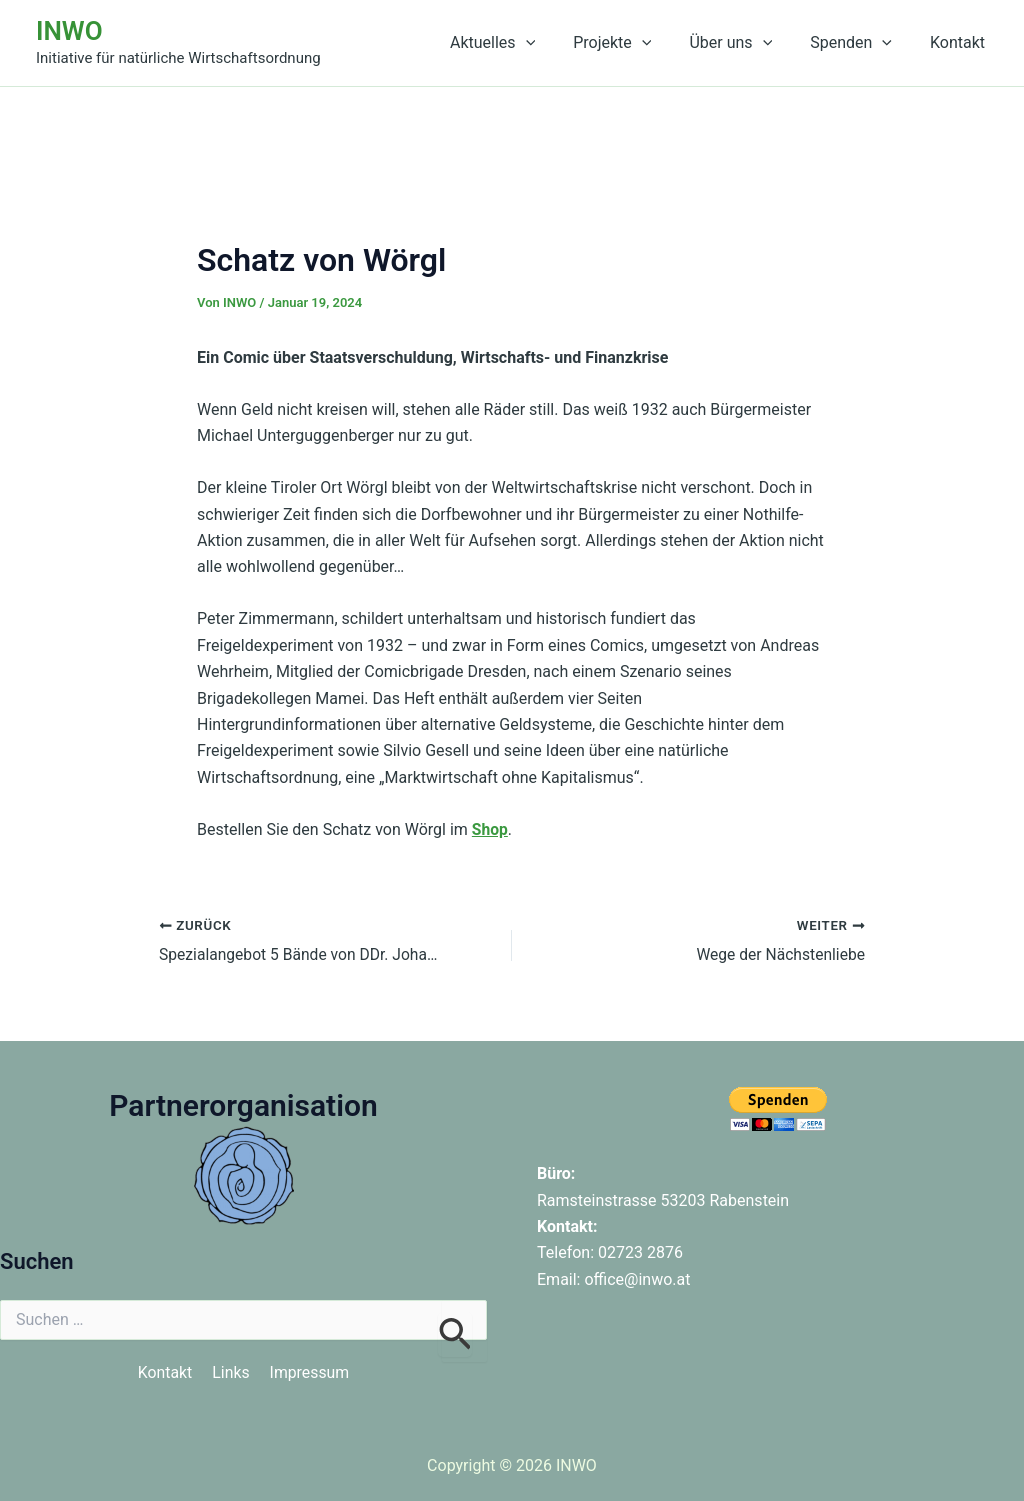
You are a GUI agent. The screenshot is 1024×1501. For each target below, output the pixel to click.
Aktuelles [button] (519, 43)
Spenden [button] (860, 43)
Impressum (310, 1372)
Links (231, 1372)
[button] (553, 43)
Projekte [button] (633, 43)
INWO (69, 31)
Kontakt (960, 42)
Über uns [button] (745, 43)
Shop (490, 829)
